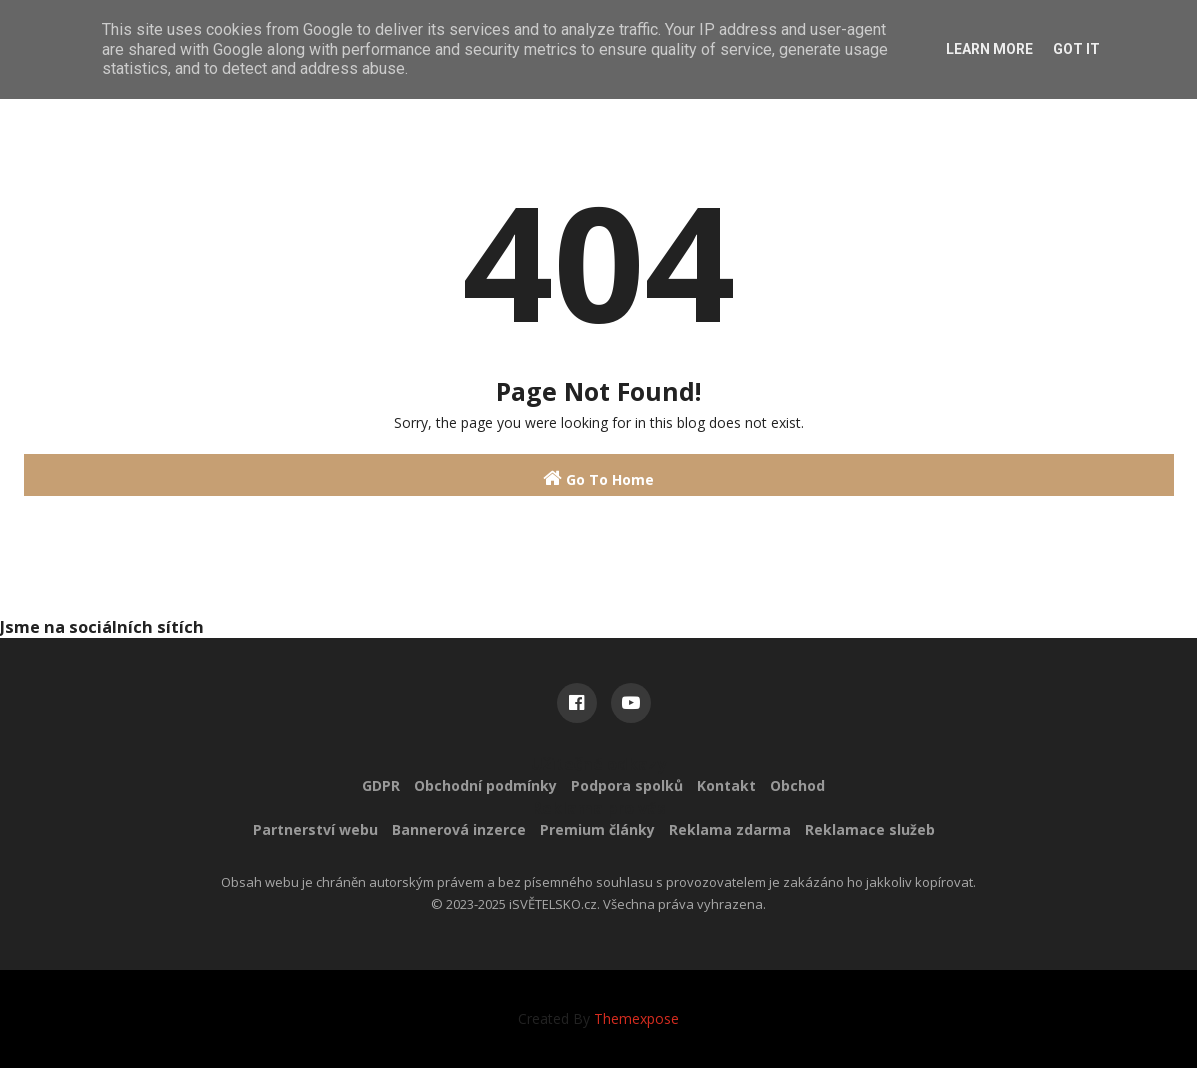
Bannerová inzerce (459, 829)
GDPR (381, 785)
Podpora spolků (627, 785)
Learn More (989, 49)
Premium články (597, 829)
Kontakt (726, 785)
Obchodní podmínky (485, 785)
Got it (1076, 49)
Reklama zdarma (730, 829)
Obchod (797, 785)
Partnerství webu (315, 829)
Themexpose (636, 1018)
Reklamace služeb (870, 829)
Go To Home (598, 478)
